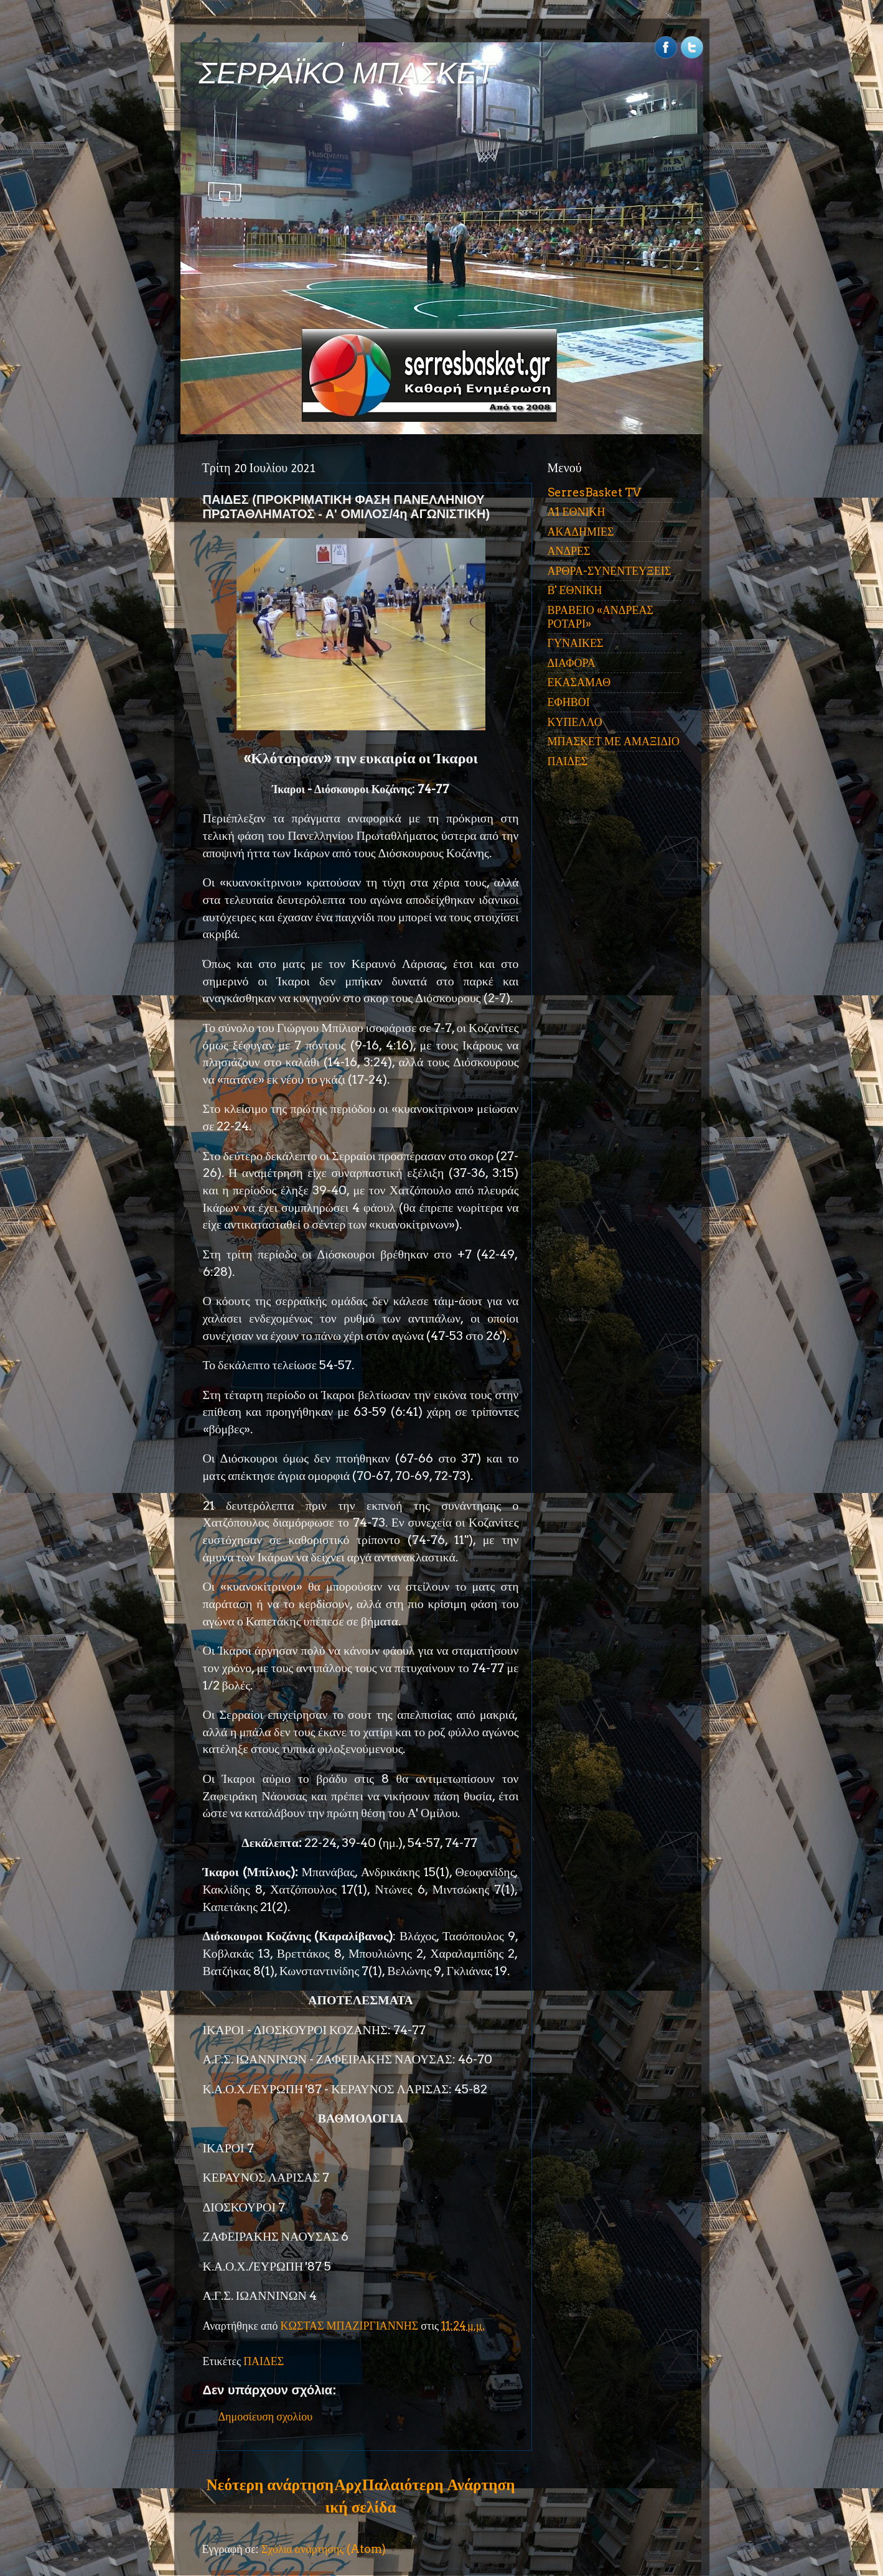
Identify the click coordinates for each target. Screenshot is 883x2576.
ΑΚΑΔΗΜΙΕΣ (581, 531)
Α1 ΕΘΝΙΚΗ (576, 511)
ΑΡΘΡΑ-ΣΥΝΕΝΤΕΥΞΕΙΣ (609, 570)
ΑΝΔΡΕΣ (569, 550)
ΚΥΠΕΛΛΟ (575, 721)
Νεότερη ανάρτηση (270, 2484)
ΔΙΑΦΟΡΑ (572, 662)
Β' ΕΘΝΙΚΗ (575, 590)
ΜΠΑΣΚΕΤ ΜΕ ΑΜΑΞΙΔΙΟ (614, 741)
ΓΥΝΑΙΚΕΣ (576, 642)
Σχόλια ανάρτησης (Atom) (323, 2548)
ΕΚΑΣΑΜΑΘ (579, 682)
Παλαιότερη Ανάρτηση (438, 2484)
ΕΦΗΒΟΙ (569, 702)
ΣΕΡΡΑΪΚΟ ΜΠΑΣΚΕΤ (347, 73)
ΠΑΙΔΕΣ (263, 2361)
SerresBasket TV (594, 492)
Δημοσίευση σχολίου (265, 2416)
